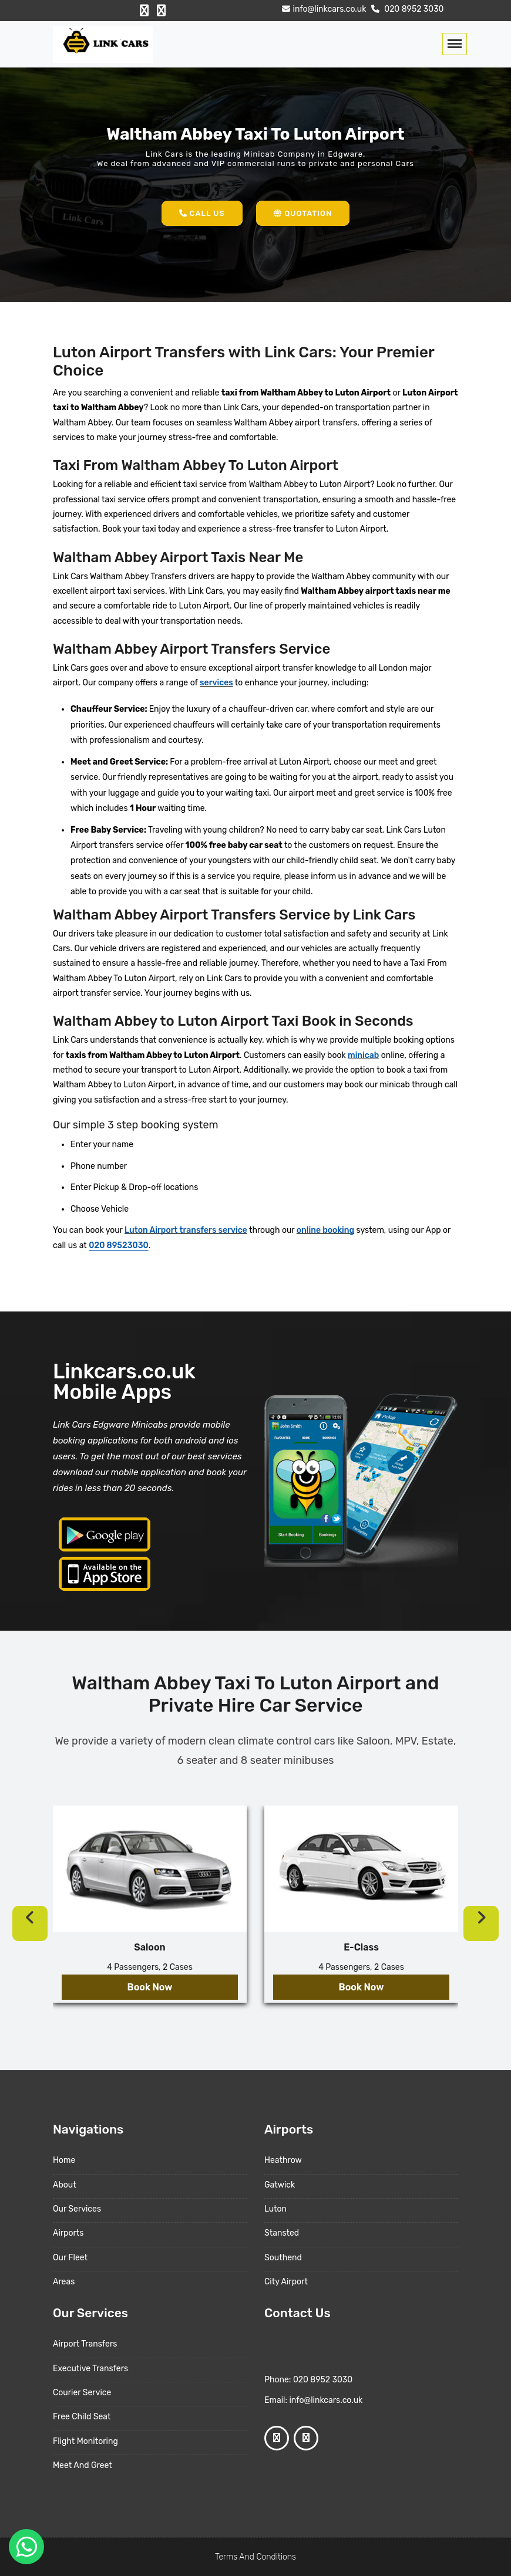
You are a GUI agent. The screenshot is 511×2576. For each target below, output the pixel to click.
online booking (325, 1230)
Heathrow (283, 2160)
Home (64, 2160)
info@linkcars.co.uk (323, 9)
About (64, 2185)
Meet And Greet (82, 2465)
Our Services (77, 2209)
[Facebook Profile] (144, 11)
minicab (363, 1055)
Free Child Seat (81, 2417)
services (216, 683)
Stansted (281, 2233)
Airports (68, 2233)
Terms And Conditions (255, 2557)
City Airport (286, 2282)
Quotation (303, 213)
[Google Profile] (161, 11)
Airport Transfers (85, 2344)
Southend (283, 2258)
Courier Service (82, 2393)
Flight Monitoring (85, 2441)
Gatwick (279, 2185)
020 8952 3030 (406, 9)
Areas (64, 2282)
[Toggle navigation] (454, 44)
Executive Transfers (90, 2369)
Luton (275, 2209)
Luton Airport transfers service (186, 1230)
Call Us (202, 213)
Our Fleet (70, 2258)
